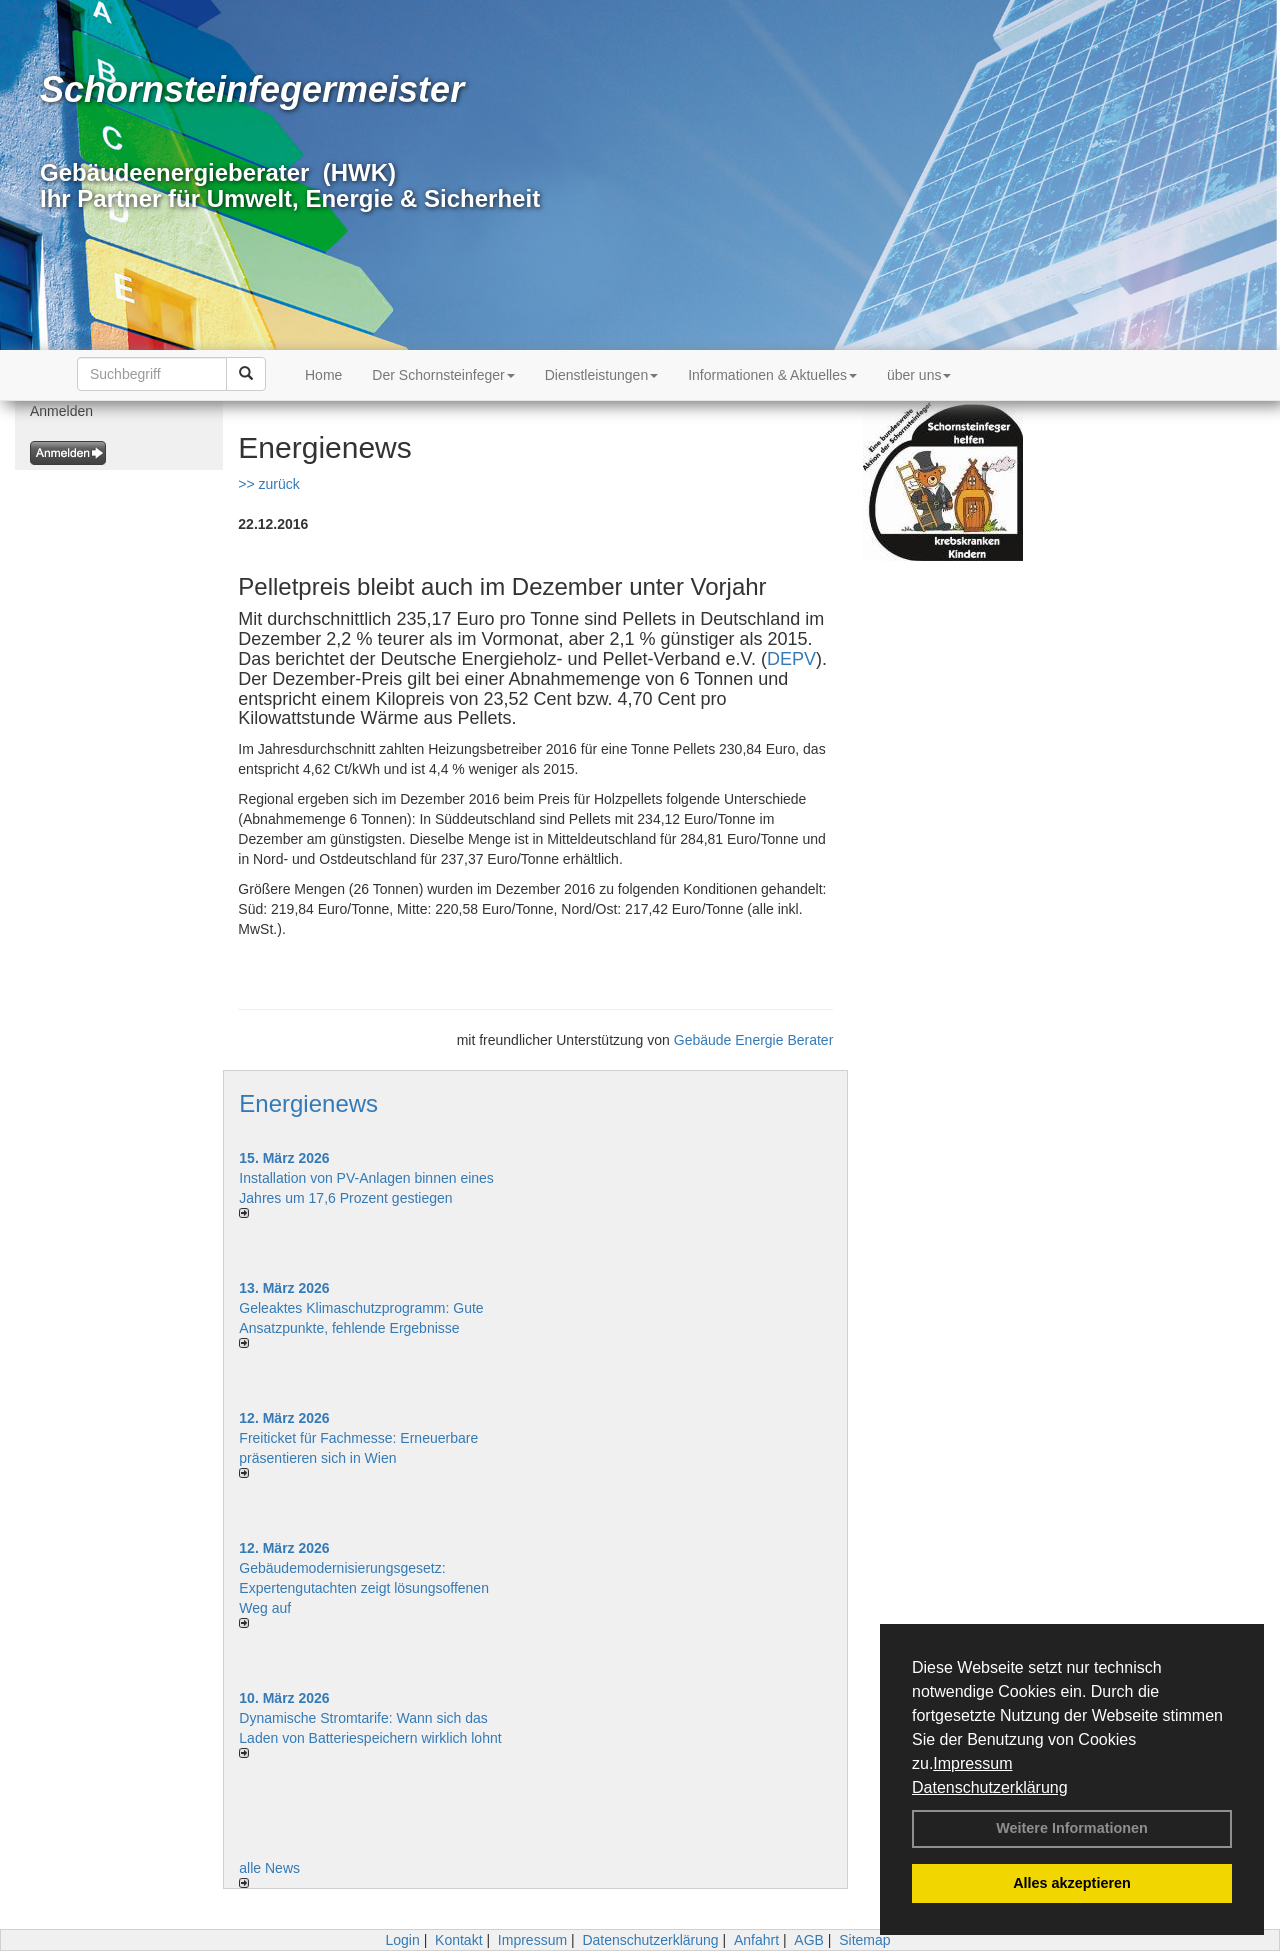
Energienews (308, 1103)
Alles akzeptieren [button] (1072, 1883)
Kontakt (458, 1940)
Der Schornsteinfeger (443, 375)
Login (402, 1940)
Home (323, 375)
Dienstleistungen (602, 375)
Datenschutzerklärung (990, 1787)
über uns (919, 375)
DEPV (791, 659)
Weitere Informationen (1072, 1828)
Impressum (972, 1763)
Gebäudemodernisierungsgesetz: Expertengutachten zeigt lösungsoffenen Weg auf (364, 1588)
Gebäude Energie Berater (754, 1040)
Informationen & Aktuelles (772, 375)
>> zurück (268, 484)
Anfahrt (756, 1940)
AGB (809, 1940)
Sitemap (864, 1940)
